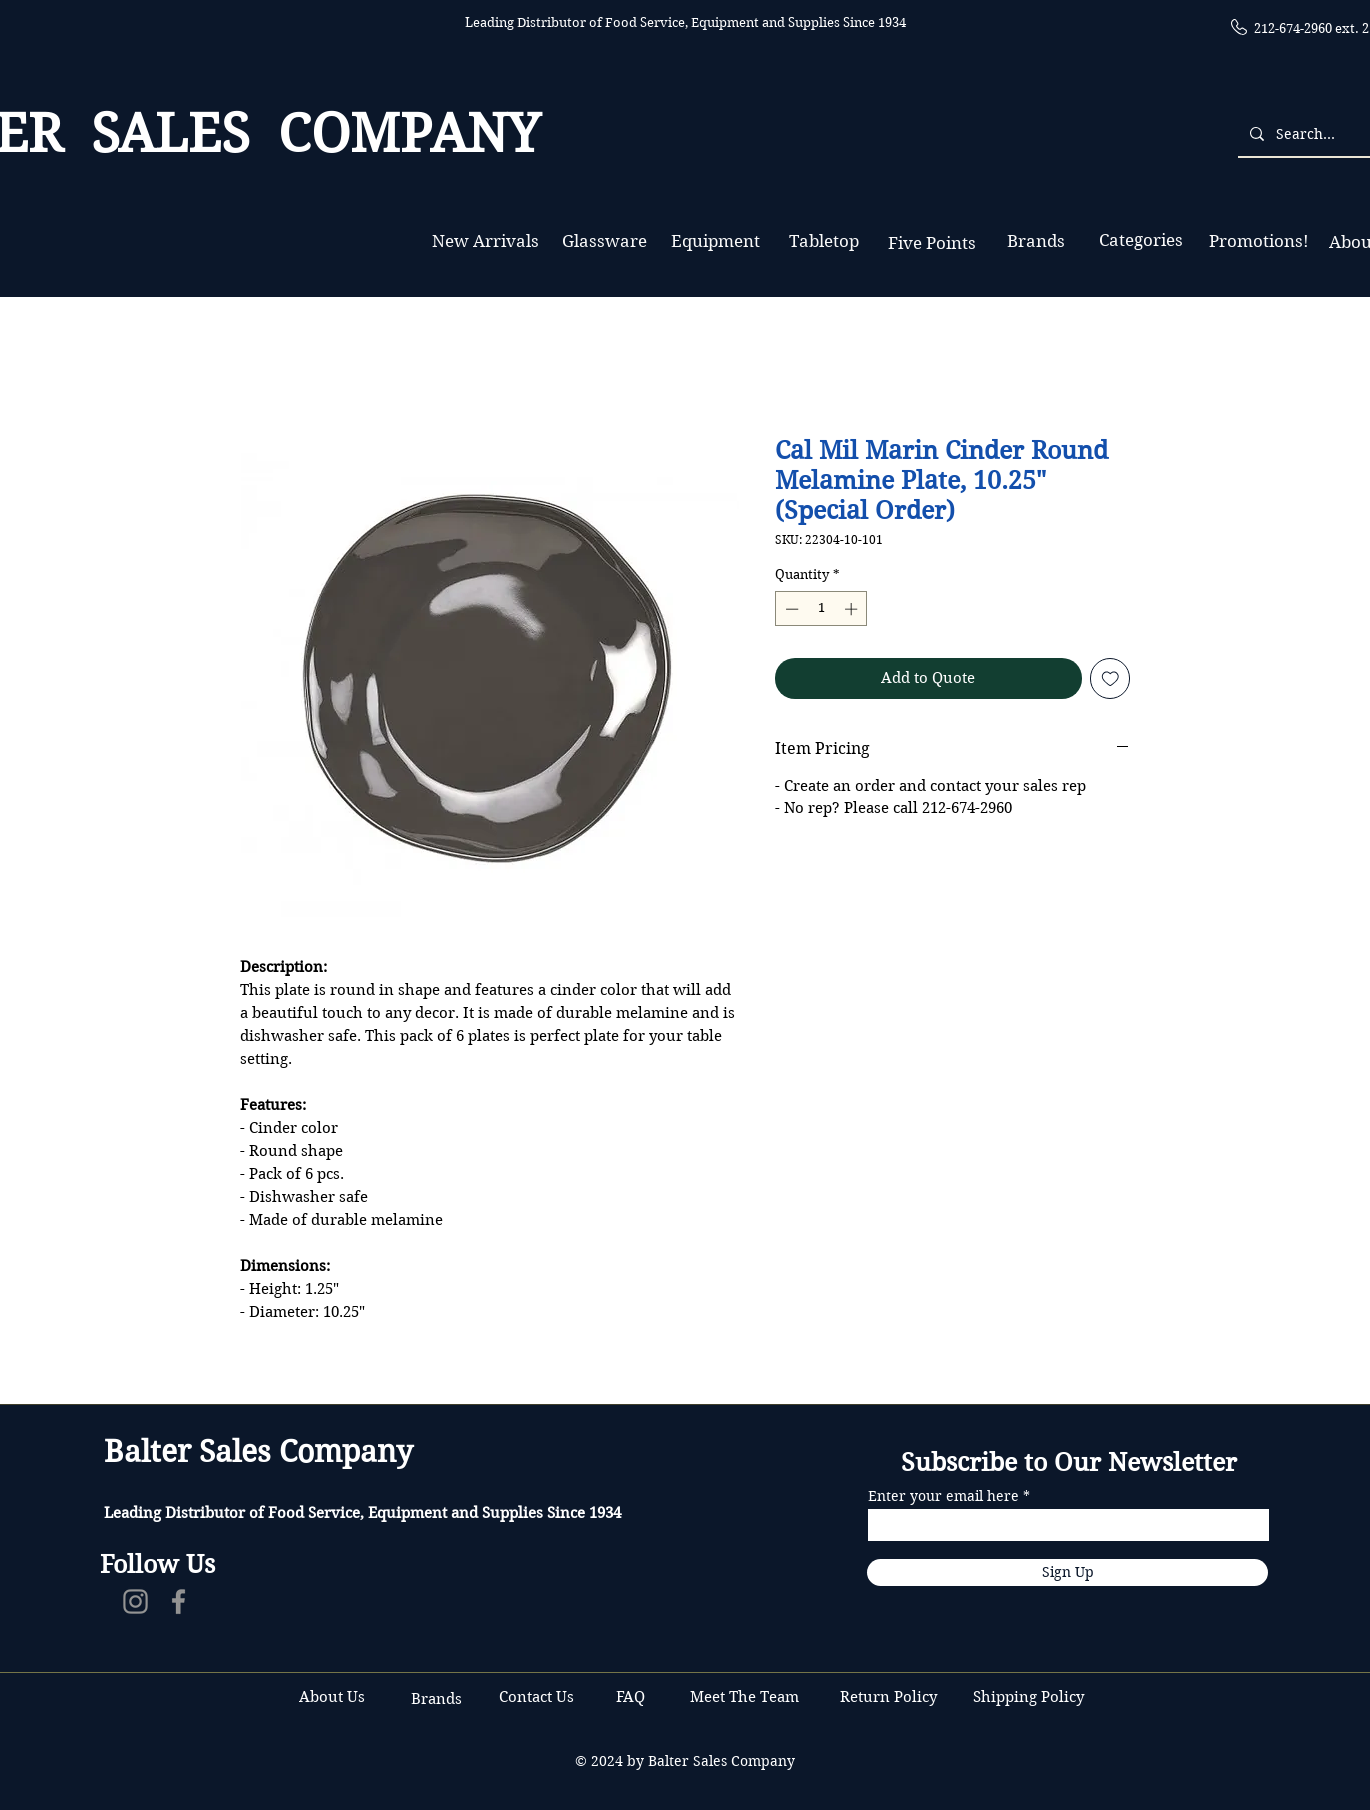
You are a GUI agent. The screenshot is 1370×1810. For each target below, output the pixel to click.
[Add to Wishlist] (1110, 678)
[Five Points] (931, 243)
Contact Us (538, 1697)
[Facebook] (178, 1601)
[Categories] (1140, 240)
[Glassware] (604, 241)
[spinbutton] (821, 609)
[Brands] (1036, 241)
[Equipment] (715, 241)
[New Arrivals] (485, 241)
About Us (332, 1697)
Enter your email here (943, 1496)
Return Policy (890, 1697)
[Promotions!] (1258, 241)
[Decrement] (790, 609)
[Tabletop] (823, 241)
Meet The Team (744, 1697)
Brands (436, 1699)
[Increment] (853, 609)
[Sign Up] (1067, 1572)
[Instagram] (135, 1601)
